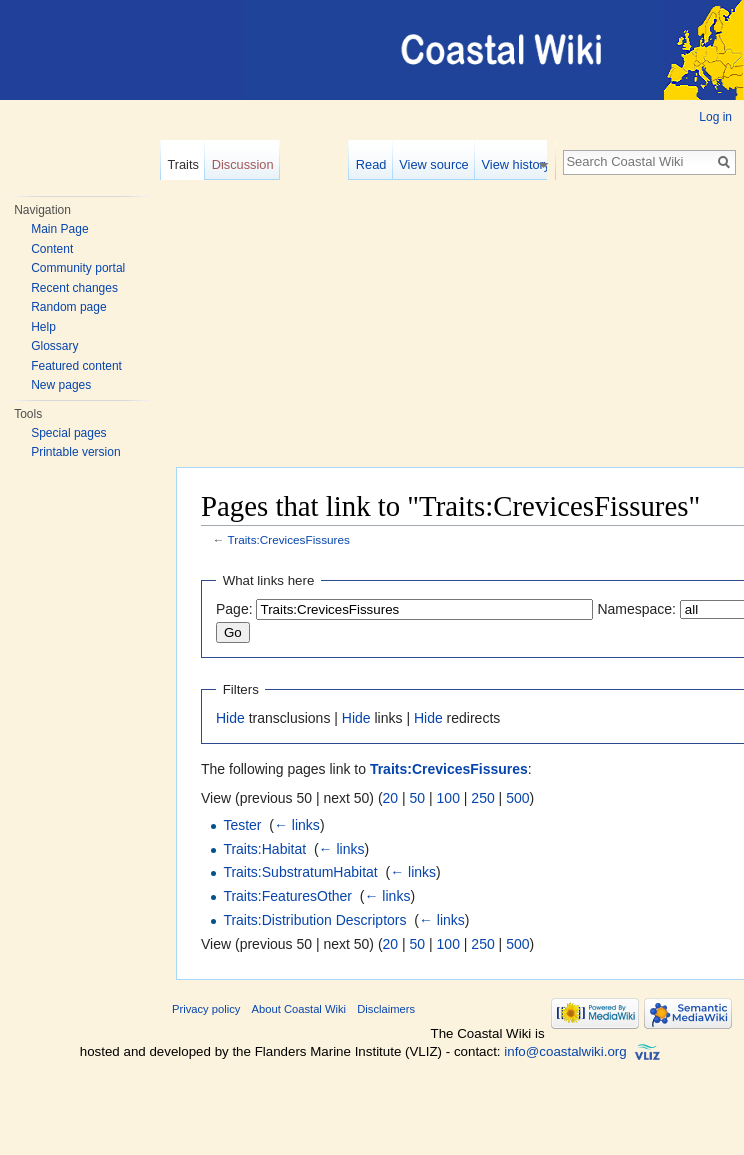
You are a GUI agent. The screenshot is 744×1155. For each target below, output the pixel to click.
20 (391, 798)
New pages (61, 385)
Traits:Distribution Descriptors (314, 920)
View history (522, 164)
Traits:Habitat (264, 849)
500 (517, 798)
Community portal (78, 268)
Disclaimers (386, 1009)
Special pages (68, 433)
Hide (230, 718)
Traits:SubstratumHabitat (300, 872)
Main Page (59, 229)
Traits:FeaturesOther (287, 896)
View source (440, 164)
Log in (715, 117)
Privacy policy (206, 1009)
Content (52, 249)
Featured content (76, 366)
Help (43, 327)
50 (418, 798)
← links (297, 825)
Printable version (75, 452)
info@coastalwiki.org (565, 1051)
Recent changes (74, 288)
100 (448, 798)
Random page (68, 307)
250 (482, 798)
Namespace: (636, 609)
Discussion (243, 164)
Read (377, 164)
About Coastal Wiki (299, 1009)
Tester (242, 825)
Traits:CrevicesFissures (289, 539)
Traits (183, 164)
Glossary (54, 346)
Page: (234, 609)
